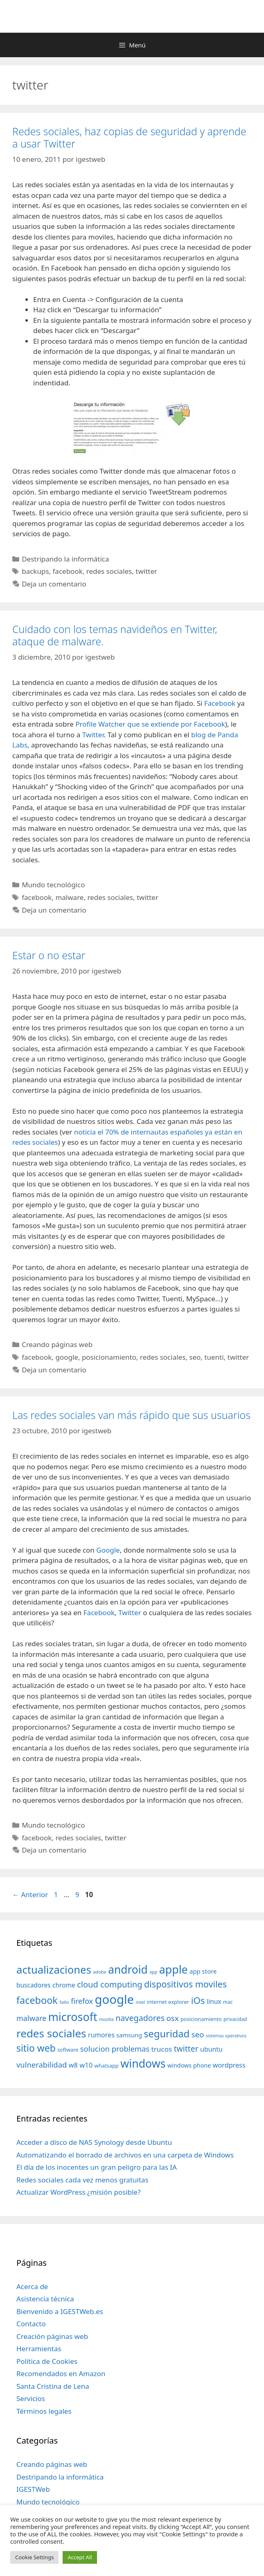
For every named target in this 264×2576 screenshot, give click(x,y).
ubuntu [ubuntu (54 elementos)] (211, 2049)
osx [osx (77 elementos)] (173, 2018)
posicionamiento (109, 1357)
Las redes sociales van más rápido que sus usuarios (131, 1415)
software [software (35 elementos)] (67, 2049)
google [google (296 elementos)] (114, 1999)
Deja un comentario (54, 584)
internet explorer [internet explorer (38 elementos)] (168, 2001)
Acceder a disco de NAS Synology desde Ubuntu (94, 2142)
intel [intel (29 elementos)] (140, 2002)
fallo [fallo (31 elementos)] (64, 2002)
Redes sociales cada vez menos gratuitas (82, 2179)
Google (108, 1550)
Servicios (30, 2398)
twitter (146, 571)
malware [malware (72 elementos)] (31, 2018)
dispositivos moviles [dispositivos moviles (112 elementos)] (185, 1984)
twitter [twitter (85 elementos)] (186, 2048)
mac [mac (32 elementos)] (227, 2002)
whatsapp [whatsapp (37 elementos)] (107, 2065)
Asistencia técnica (45, 2298)
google (66, 1357)
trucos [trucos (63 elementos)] (161, 2049)
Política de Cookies (46, 2361)
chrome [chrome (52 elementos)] (63, 1985)
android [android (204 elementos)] (128, 1969)
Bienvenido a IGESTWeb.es (59, 2311)
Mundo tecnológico (53, 884)
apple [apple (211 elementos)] (173, 1969)
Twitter (93, 734)
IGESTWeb (33, 2489)
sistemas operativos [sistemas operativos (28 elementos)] (226, 2036)
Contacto (31, 2323)
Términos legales (44, 2411)
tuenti (213, 1357)
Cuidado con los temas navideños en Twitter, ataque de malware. (114, 635)
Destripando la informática (65, 559)
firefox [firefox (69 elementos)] (82, 2001)
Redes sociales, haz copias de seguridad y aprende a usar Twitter (129, 137)
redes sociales (109, 571)
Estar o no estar (48, 955)
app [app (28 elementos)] (153, 1972)
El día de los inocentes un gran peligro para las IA (96, 2167)
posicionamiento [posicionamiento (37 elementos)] (201, 2019)
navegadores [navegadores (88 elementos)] (140, 2017)
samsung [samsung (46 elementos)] (129, 2035)
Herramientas (38, 2348)
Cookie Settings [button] (34, 2557)
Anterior (30, 1894)
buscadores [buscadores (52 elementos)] (33, 1985)
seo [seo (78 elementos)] (198, 2034)
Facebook (219, 703)
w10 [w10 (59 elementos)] (86, 2065)
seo (195, 1357)
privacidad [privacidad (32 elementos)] (235, 2019)
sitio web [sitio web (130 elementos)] (36, 2048)
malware (69, 897)
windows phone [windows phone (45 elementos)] (189, 2065)
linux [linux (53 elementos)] (214, 2001)
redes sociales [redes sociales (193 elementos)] (51, 2033)
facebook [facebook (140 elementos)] (37, 2000)
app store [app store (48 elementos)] (203, 1971)
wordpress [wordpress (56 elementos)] (229, 2065)
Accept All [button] (80, 2557)
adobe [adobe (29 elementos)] (99, 1972)
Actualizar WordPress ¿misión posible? (78, 2192)
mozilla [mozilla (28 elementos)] (106, 2019)
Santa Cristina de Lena (52, 2386)
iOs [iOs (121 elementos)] (198, 2000)
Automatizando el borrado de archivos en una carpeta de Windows (125, 2155)
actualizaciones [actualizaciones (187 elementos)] (53, 1970)
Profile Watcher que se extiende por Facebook (150, 724)
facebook (68, 571)
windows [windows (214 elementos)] (142, 2063)
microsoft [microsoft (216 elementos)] (72, 2016)
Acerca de (32, 2286)
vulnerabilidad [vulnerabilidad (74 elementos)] (41, 2064)
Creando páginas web (57, 1344)
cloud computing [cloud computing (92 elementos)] (109, 1984)
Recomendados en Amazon (60, 2373)
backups (35, 571)
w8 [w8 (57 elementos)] (73, 2065)
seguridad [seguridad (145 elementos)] (167, 2033)
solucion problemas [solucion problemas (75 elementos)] (114, 2048)
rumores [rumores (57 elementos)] (101, 2034)
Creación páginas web (52, 2336)
